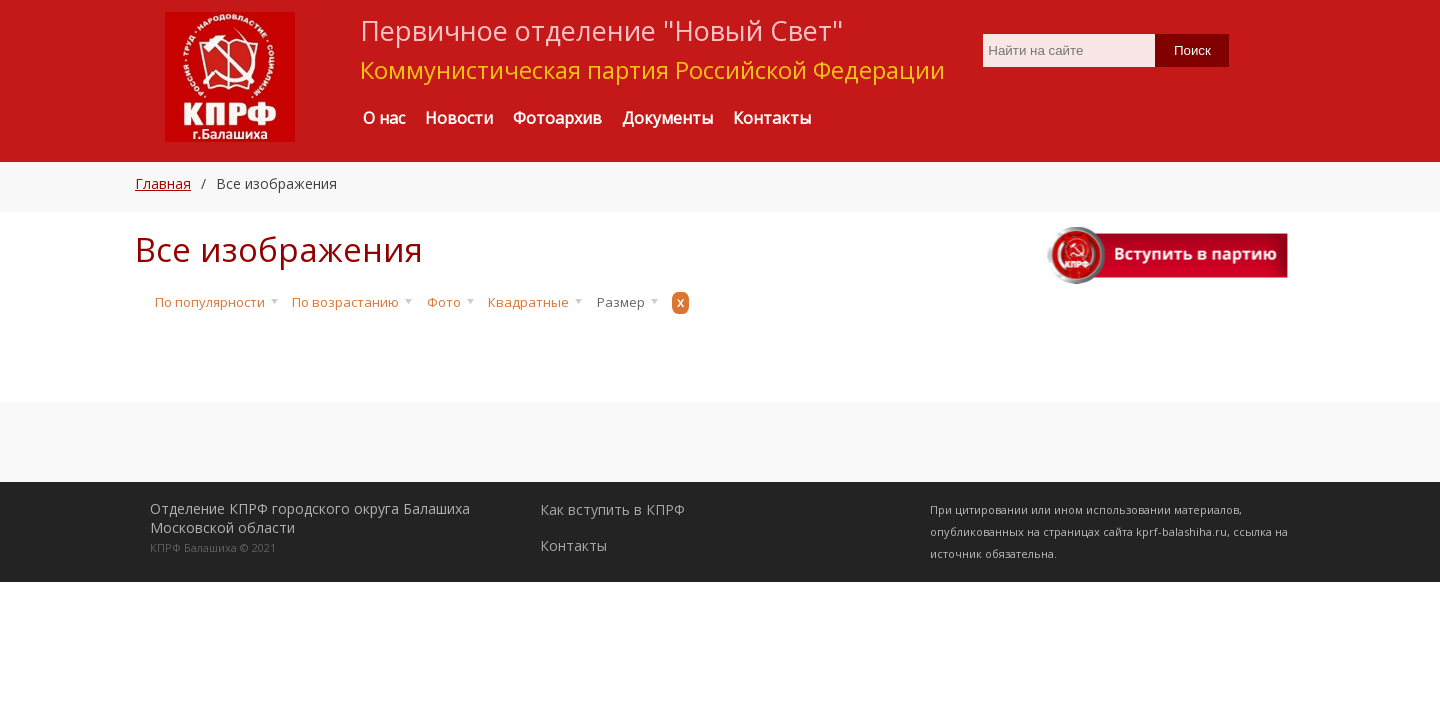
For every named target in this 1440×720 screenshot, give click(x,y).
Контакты (573, 545)
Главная (163, 183)
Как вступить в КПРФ (612, 509)
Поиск (1192, 50)
